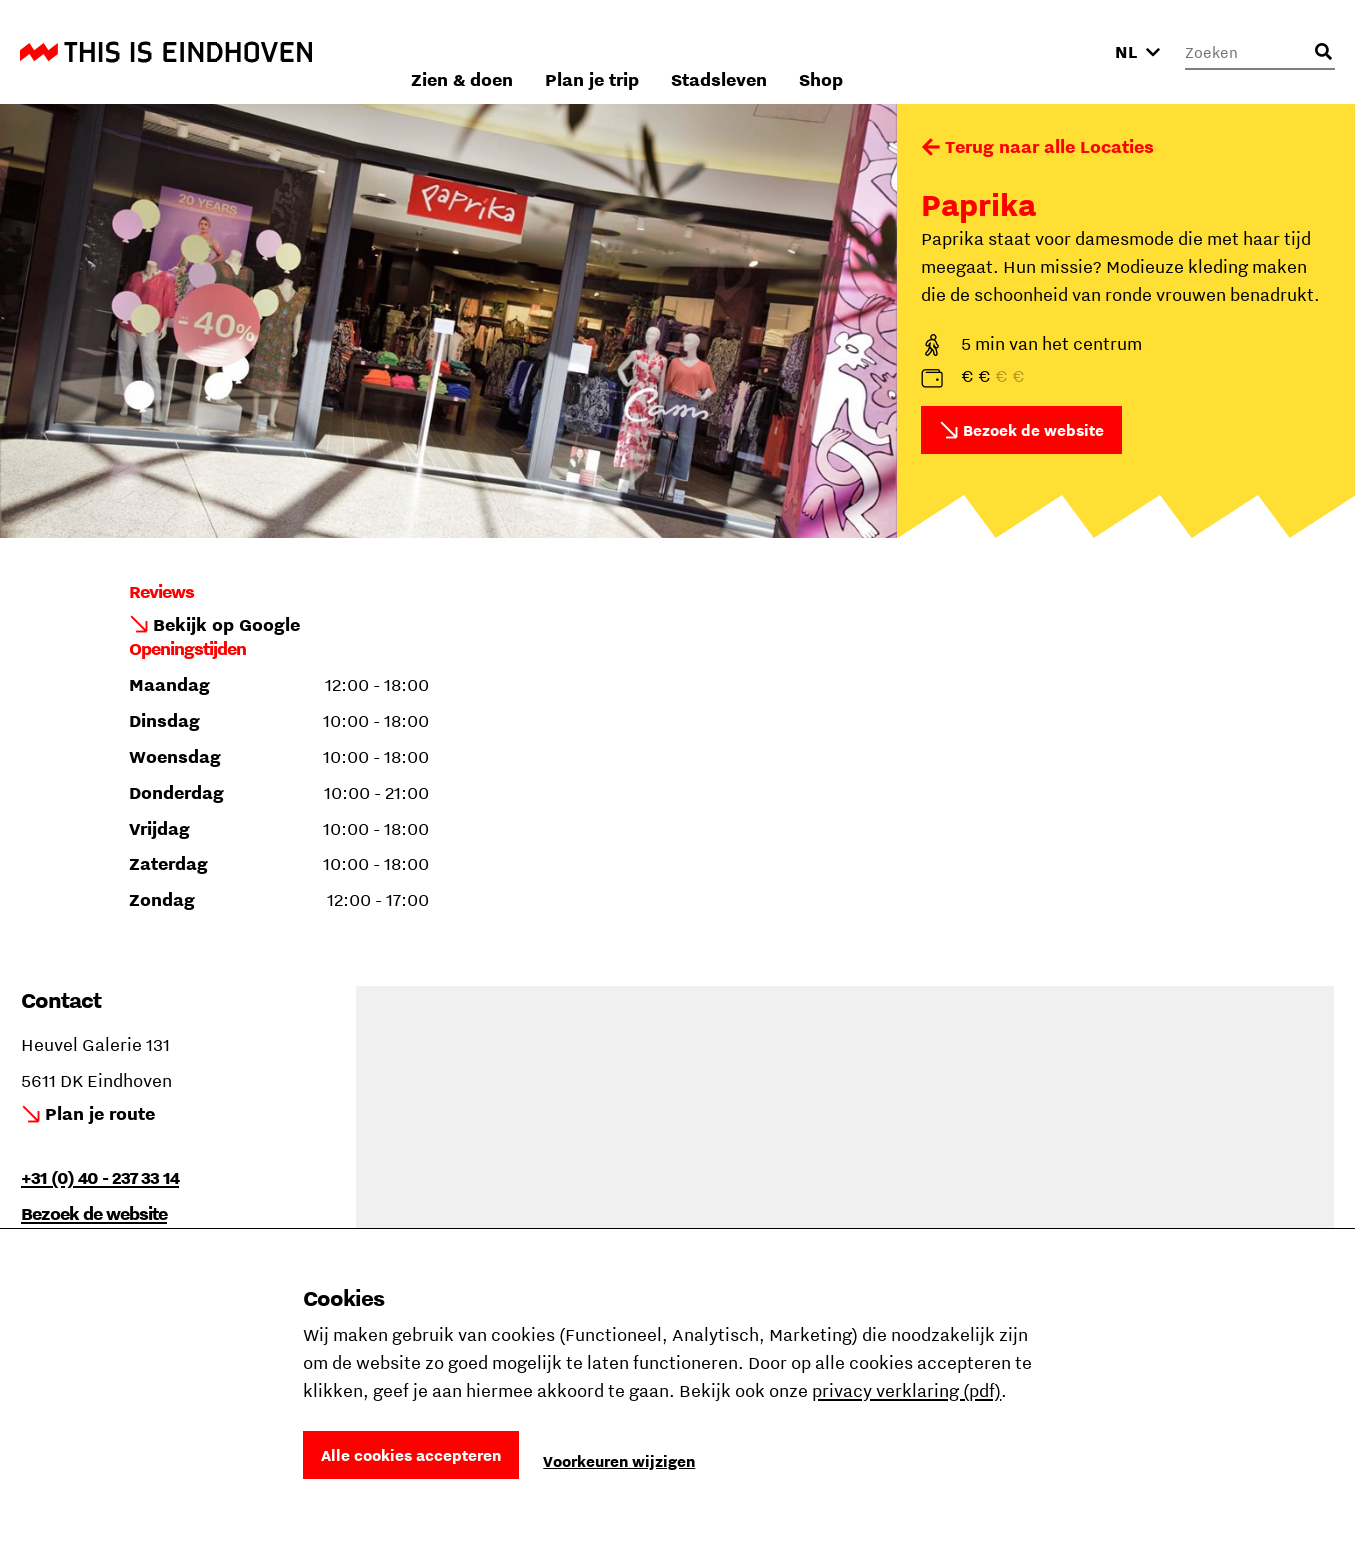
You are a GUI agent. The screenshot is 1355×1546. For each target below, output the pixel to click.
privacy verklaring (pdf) (906, 1390)
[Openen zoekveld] (1323, 52)
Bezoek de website (1033, 430)
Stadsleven (951, 51)
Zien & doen (694, 51)
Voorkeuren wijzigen (619, 1461)
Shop (1053, 51)
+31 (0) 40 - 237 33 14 (100, 1177)
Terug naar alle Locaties (1049, 146)
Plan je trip (824, 51)
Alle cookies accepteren (411, 1455)
